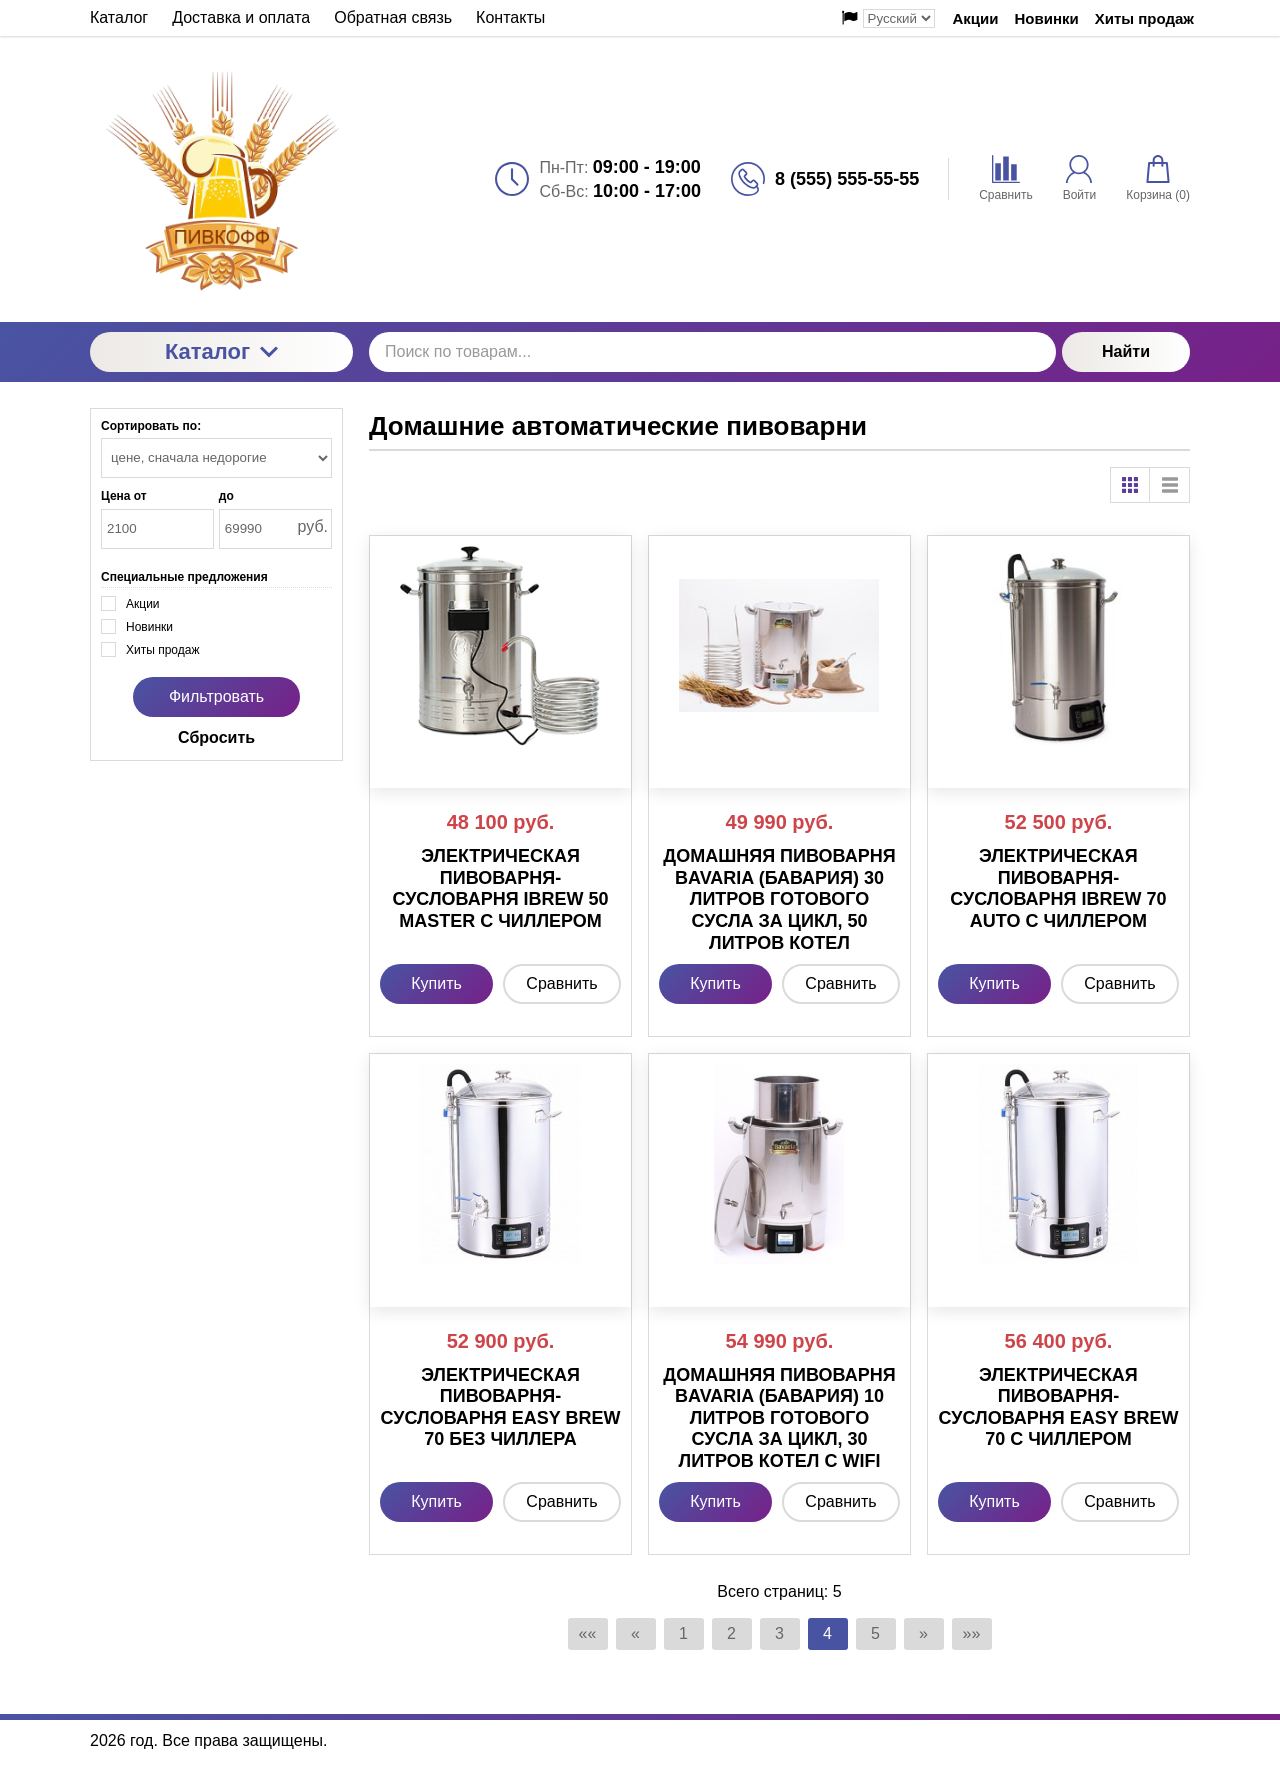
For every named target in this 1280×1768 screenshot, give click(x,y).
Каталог (221, 351)
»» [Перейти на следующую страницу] (972, 1633)
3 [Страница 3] (779, 1633)
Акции (976, 18)
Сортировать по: (151, 426)
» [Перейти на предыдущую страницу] (923, 1633)
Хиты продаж (1144, 18)
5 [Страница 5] (875, 1633)
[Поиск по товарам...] (712, 352)
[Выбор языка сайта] (899, 18)
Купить (436, 983)
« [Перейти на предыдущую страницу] (635, 1633)
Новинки (1047, 18)
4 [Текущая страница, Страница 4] (827, 1633)
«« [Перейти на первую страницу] (588, 1633)
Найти (1126, 351)
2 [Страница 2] (731, 1633)
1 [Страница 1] (683, 1633)
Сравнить (561, 983)
